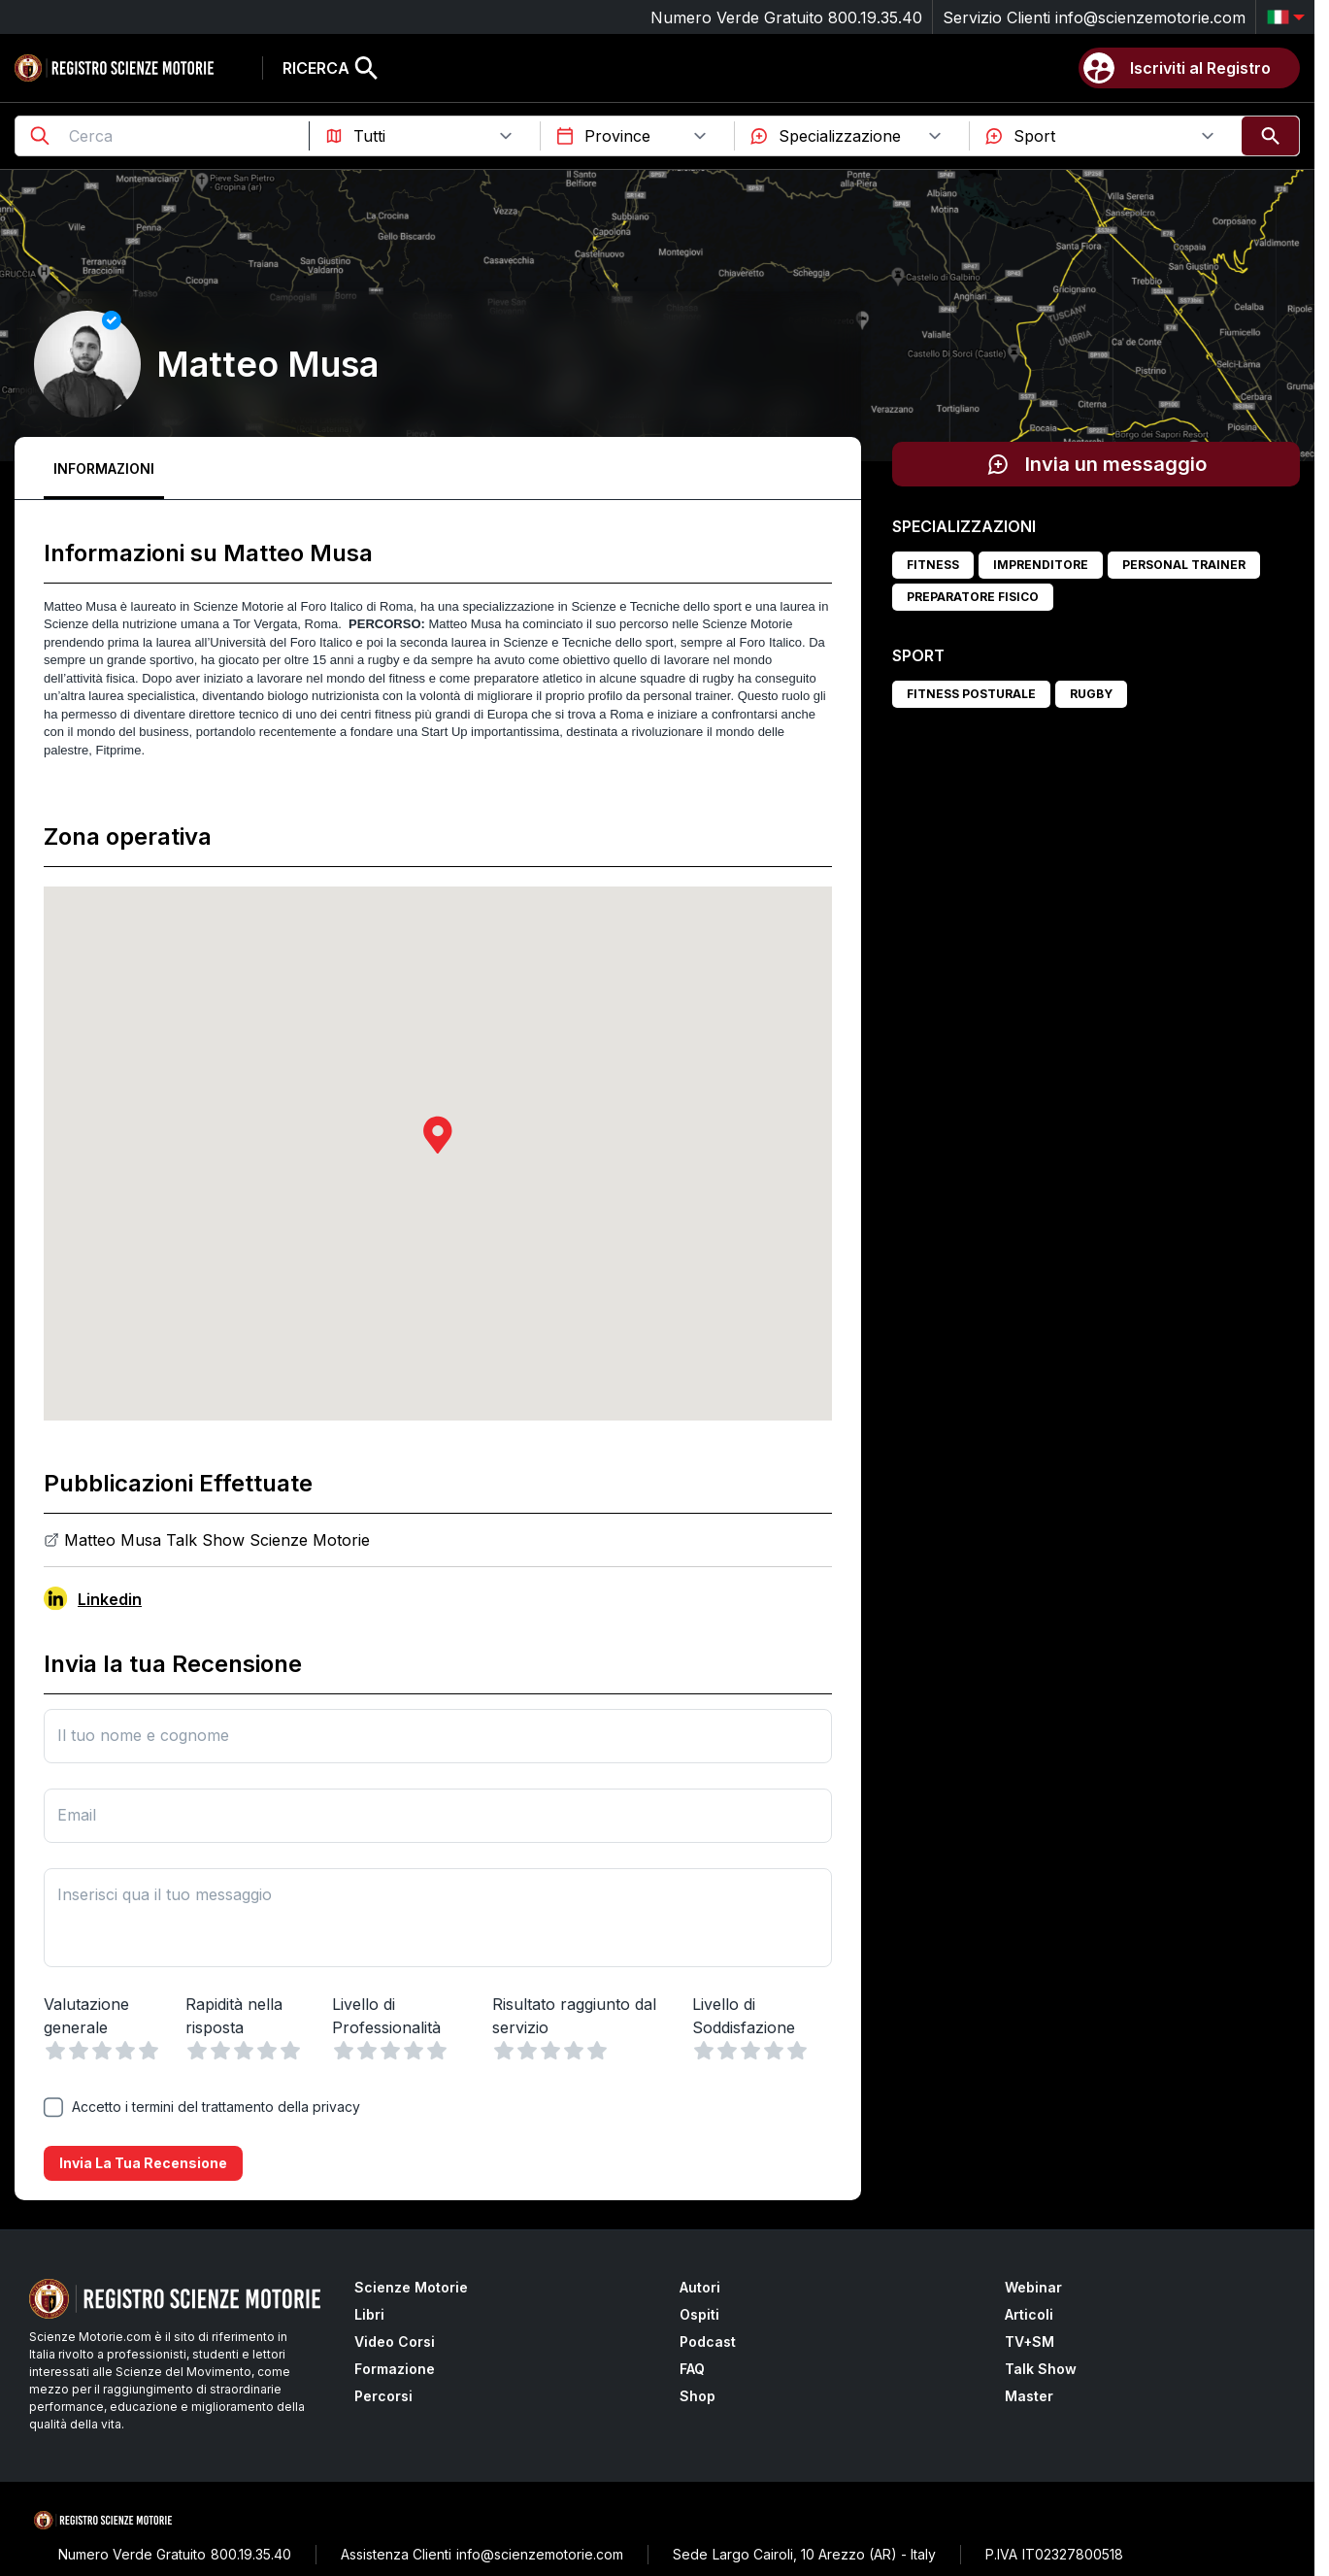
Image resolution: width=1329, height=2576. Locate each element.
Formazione (394, 2368)
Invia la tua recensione (143, 2163)
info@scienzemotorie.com (1150, 17)
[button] (437, 1135)
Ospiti (699, 2314)
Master (1029, 2396)
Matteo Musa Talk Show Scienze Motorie (217, 1540)
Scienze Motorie (411, 2287)
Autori (700, 2287)
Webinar (1033, 2287)
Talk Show (1041, 2368)
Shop (697, 2396)
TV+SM (1029, 2341)
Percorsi (383, 2396)
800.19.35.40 (875, 17)
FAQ (692, 2368)
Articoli (1029, 2314)
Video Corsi (394, 2341)
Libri (369, 2314)
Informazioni (103, 468)
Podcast (708, 2341)
